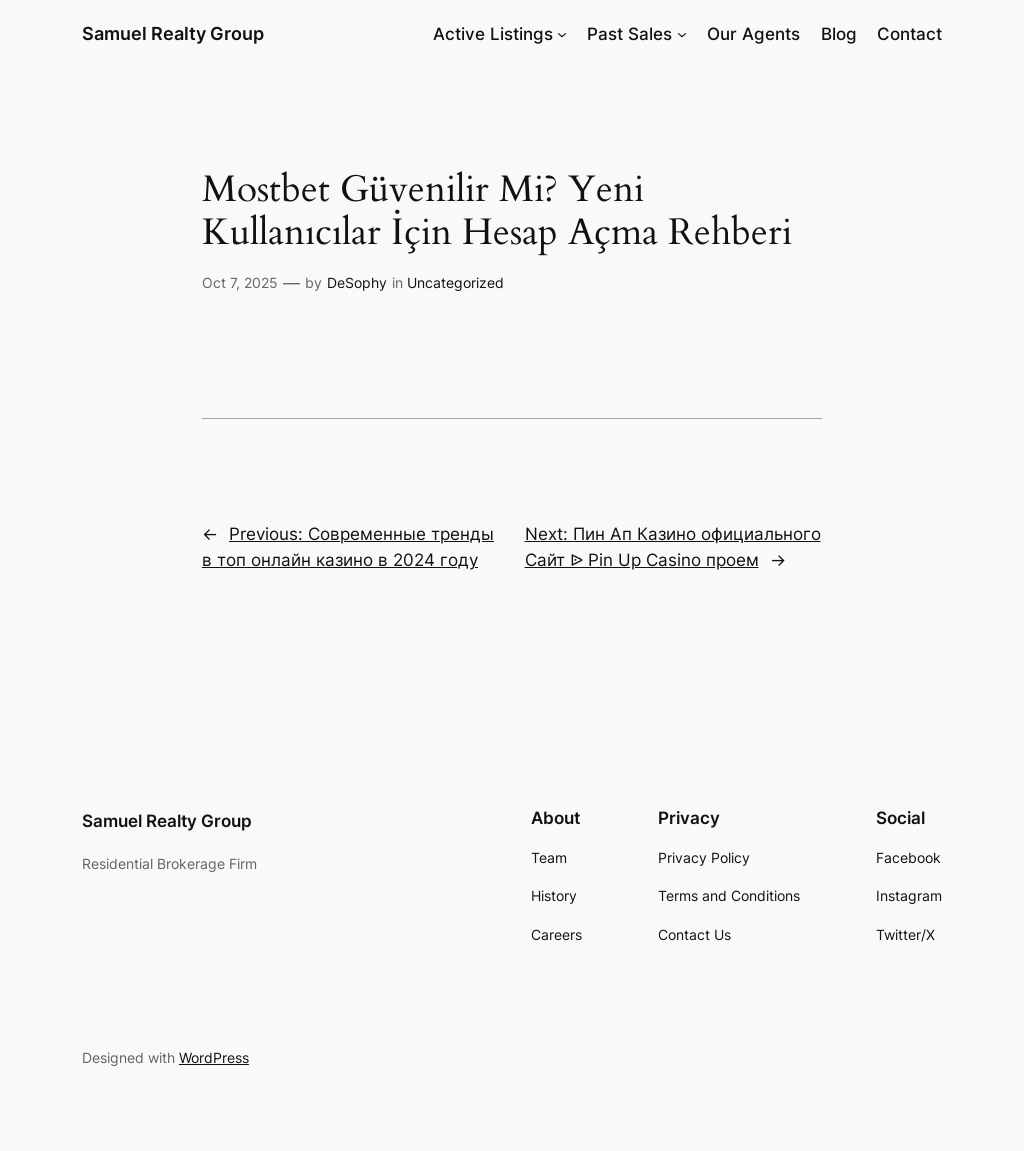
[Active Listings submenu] (562, 34)
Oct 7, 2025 (240, 282)
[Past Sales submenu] (682, 34)
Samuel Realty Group (173, 33)
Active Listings (493, 34)
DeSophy (357, 282)
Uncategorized (455, 282)
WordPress (214, 1057)
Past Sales (629, 34)
